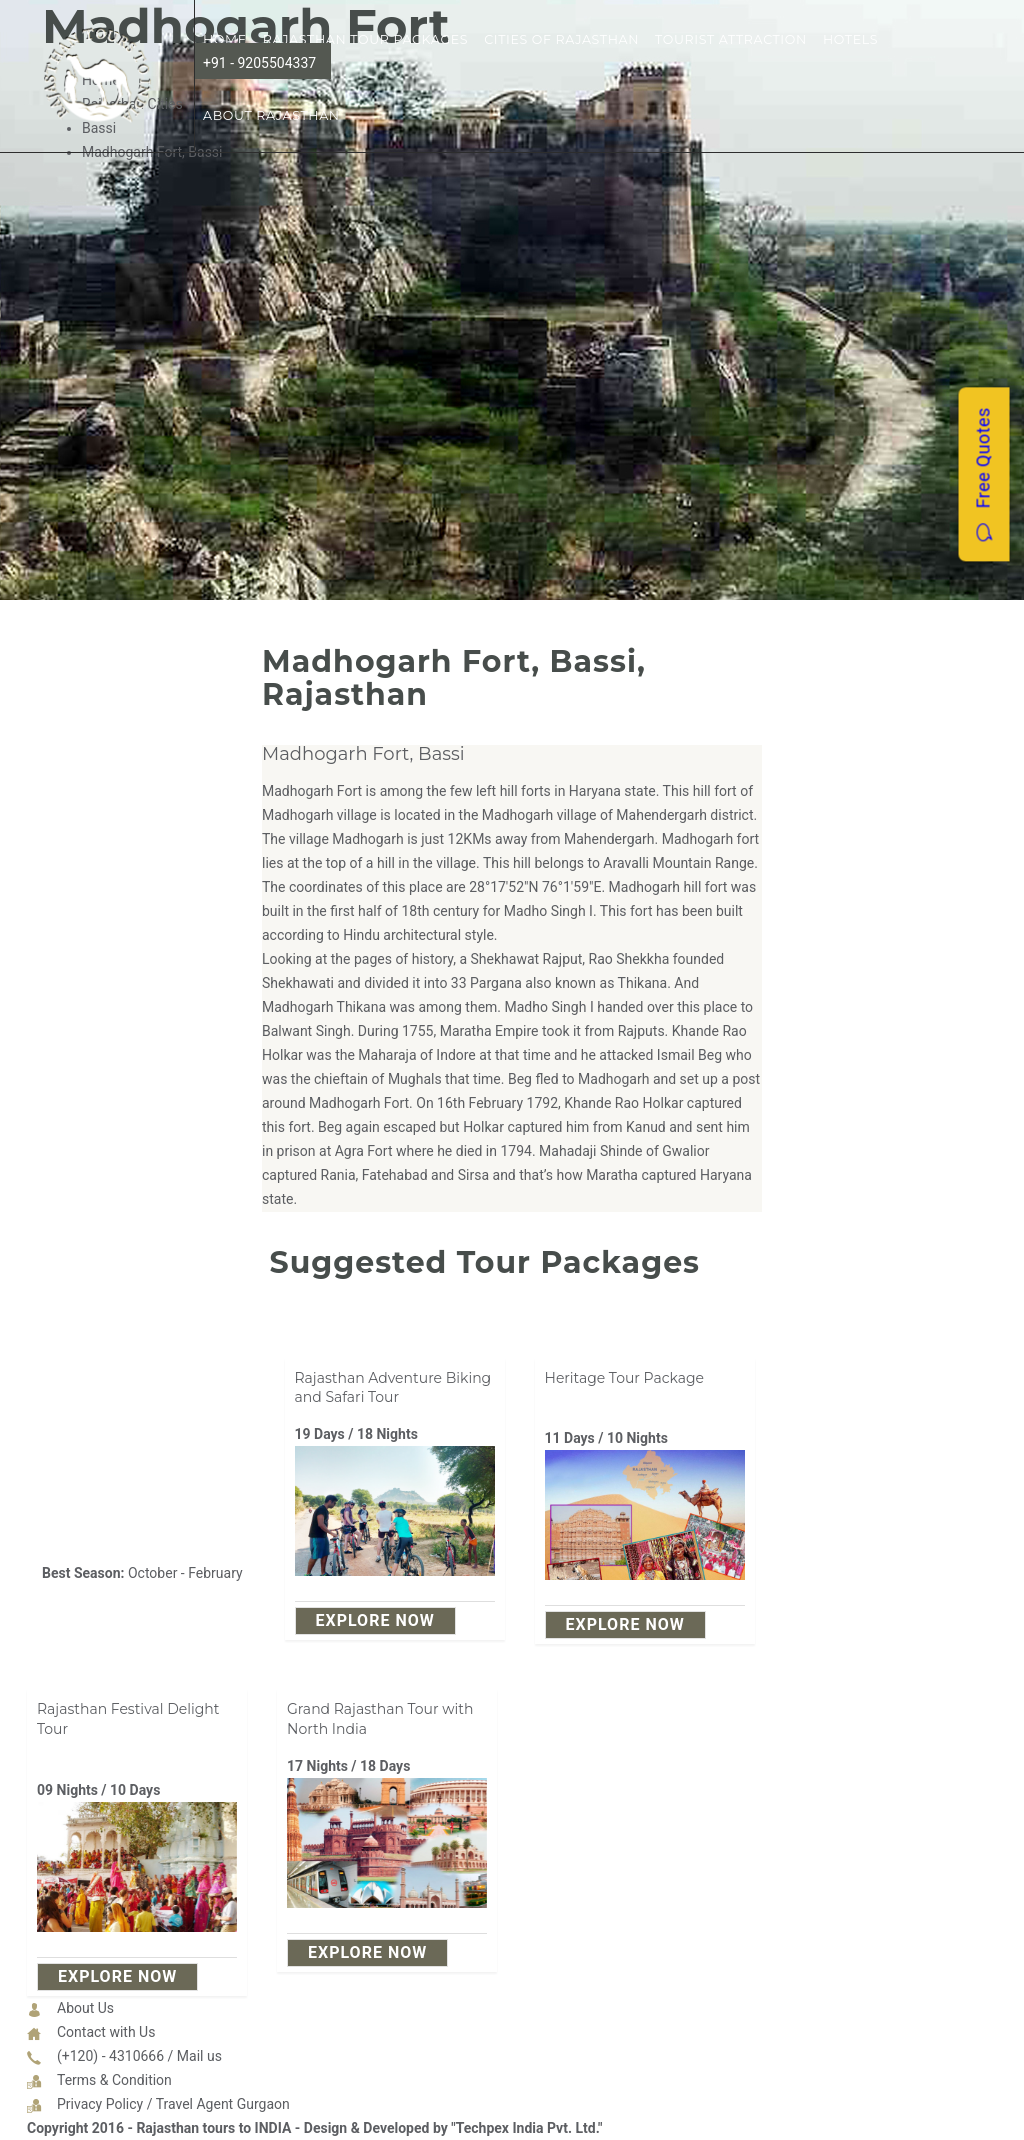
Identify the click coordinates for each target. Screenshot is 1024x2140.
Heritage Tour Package (625, 1378)
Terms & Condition (114, 2080)
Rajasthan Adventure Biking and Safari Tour (393, 1388)
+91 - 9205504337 (259, 63)
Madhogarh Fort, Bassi (363, 754)
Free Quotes (983, 475)
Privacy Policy (100, 2104)
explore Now (375, 1620)
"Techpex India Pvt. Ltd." (526, 2128)
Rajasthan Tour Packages (365, 39)
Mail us (199, 2056)
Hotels (850, 39)
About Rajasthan (271, 115)
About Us (85, 2008)
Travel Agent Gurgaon (223, 2104)
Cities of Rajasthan (561, 39)
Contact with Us (106, 2032)
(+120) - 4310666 (110, 2056)
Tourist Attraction (731, 39)
